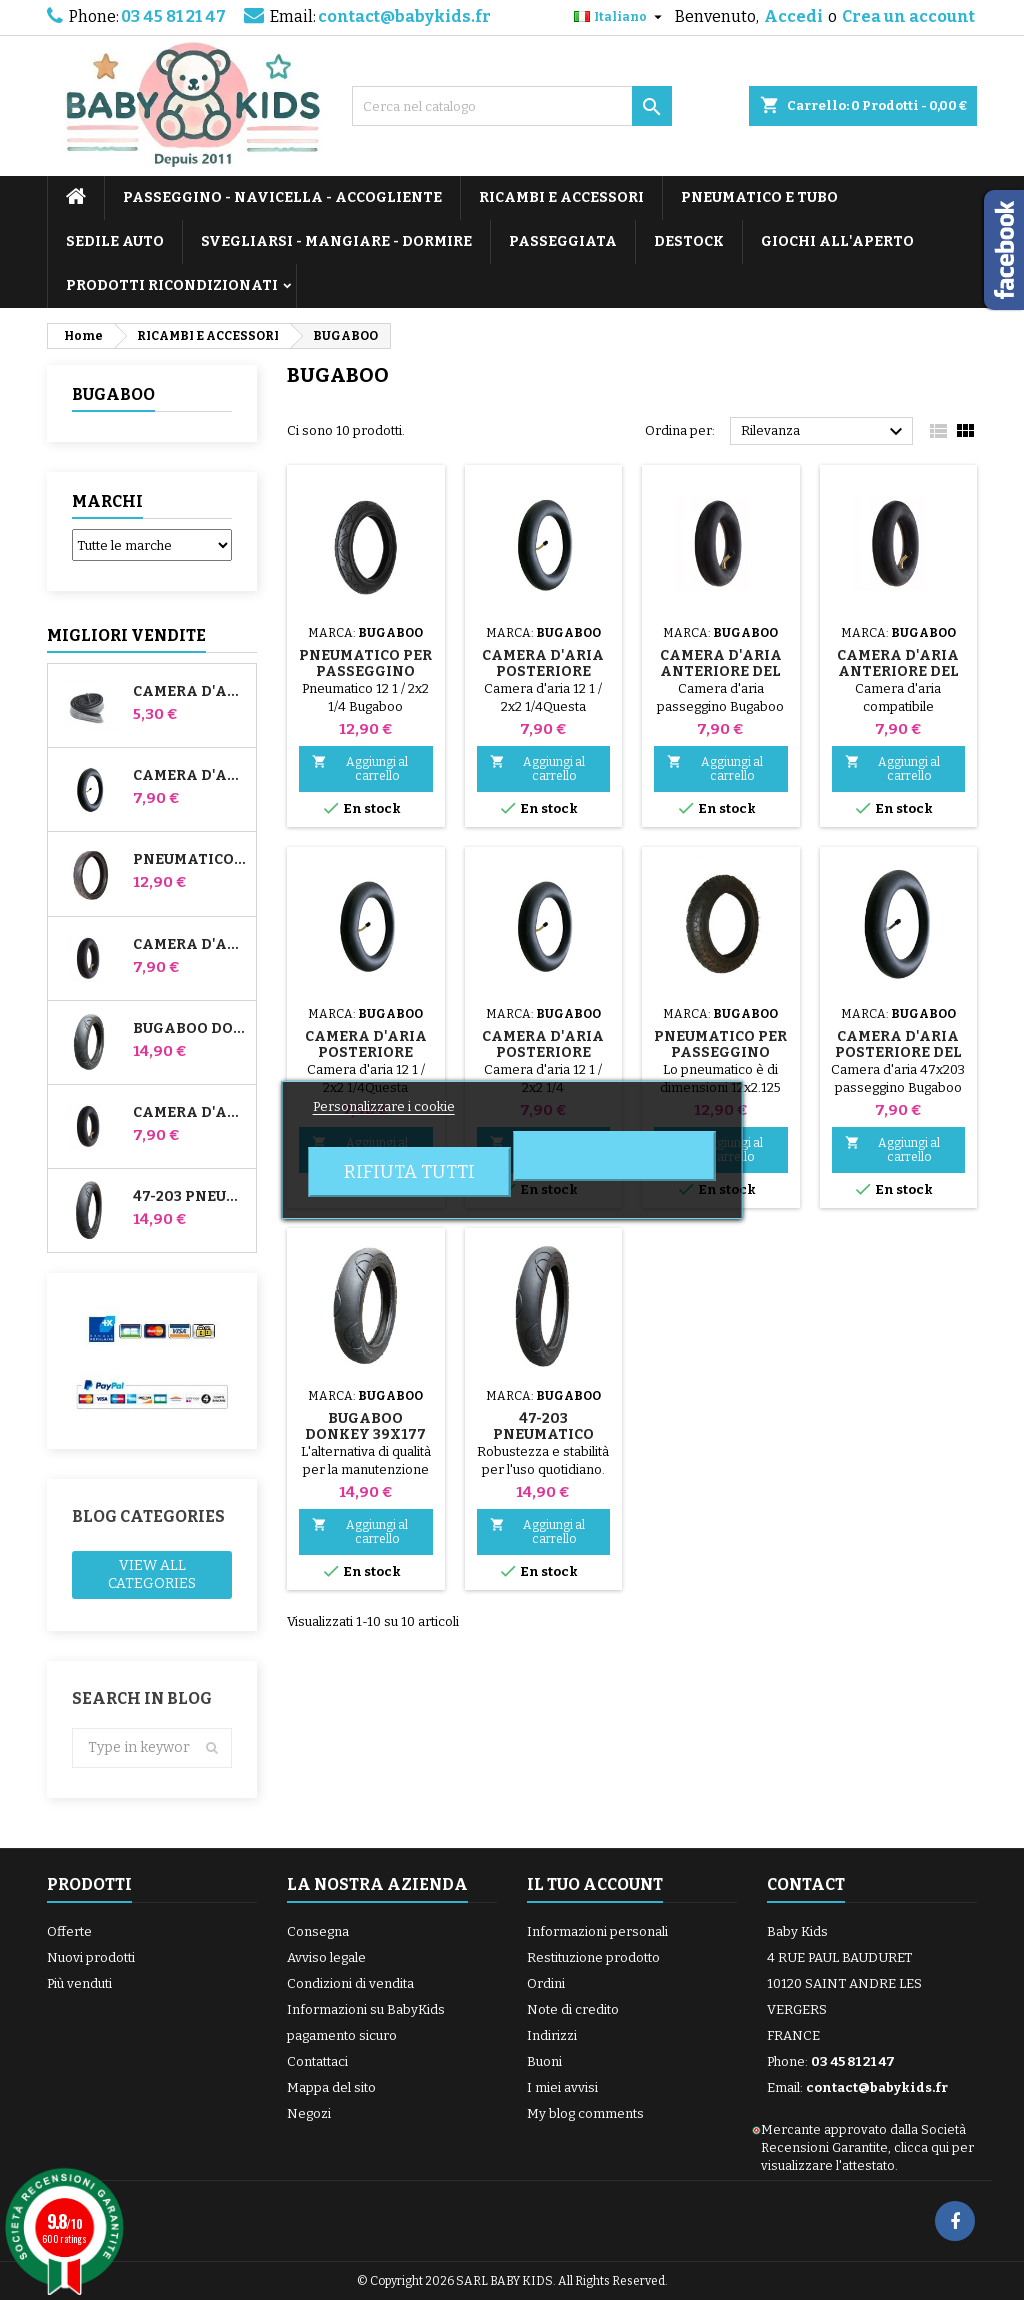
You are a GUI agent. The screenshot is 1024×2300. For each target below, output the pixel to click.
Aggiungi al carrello (360, 768)
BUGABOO (113, 394)
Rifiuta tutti (409, 1172)
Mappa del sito (331, 2087)
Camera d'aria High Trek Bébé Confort (190, 692)
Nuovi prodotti (91, 1957)
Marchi (107, 501)
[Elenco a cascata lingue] (620, 17)
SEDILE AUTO (115, 241)
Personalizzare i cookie (384, 1106)
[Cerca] (512, 106)
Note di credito (573, 2009)
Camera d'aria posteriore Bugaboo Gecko (543, 1052)
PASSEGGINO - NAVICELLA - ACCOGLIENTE (282, 197)
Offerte (69, 1931)
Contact (806, 1884)
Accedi (793, 16)
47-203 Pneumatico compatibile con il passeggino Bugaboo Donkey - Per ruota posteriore (190, 1197)
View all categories (152, 1574)
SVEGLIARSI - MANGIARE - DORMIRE (336, 241)
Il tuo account (595, 1884)
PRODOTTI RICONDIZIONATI (172, 285)
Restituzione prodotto (593, 1957)
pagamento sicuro (342, 2035)
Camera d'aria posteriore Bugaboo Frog (366, 1052)
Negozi (309, 2113)
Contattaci (317, 2061)
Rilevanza (824, 432)
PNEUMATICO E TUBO (759, 197)
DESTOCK (689, 241)
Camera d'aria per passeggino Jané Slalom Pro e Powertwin (190, 776)
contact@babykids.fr (404, 16)
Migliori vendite (126, 635)
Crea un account (908, 16)
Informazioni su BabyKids (366, 2009)
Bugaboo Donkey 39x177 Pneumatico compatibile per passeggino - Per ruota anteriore (190, 1029)
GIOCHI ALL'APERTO (837, 241)
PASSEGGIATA (563, 241)
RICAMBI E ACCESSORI (561, 197)
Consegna (318, 1931)
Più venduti (79, 1983)
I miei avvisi (562, 2087)
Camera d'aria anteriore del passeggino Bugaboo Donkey (190, 945)
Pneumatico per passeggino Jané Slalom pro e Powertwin (190, 860)
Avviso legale (326, 1957)
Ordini (546, 1983)
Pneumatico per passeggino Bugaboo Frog (720, 1052)
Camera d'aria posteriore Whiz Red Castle (190, 1113)
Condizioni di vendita (350, 1983)
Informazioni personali (597, 1931)
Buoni (544, 2061)
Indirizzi (552, 2035)
